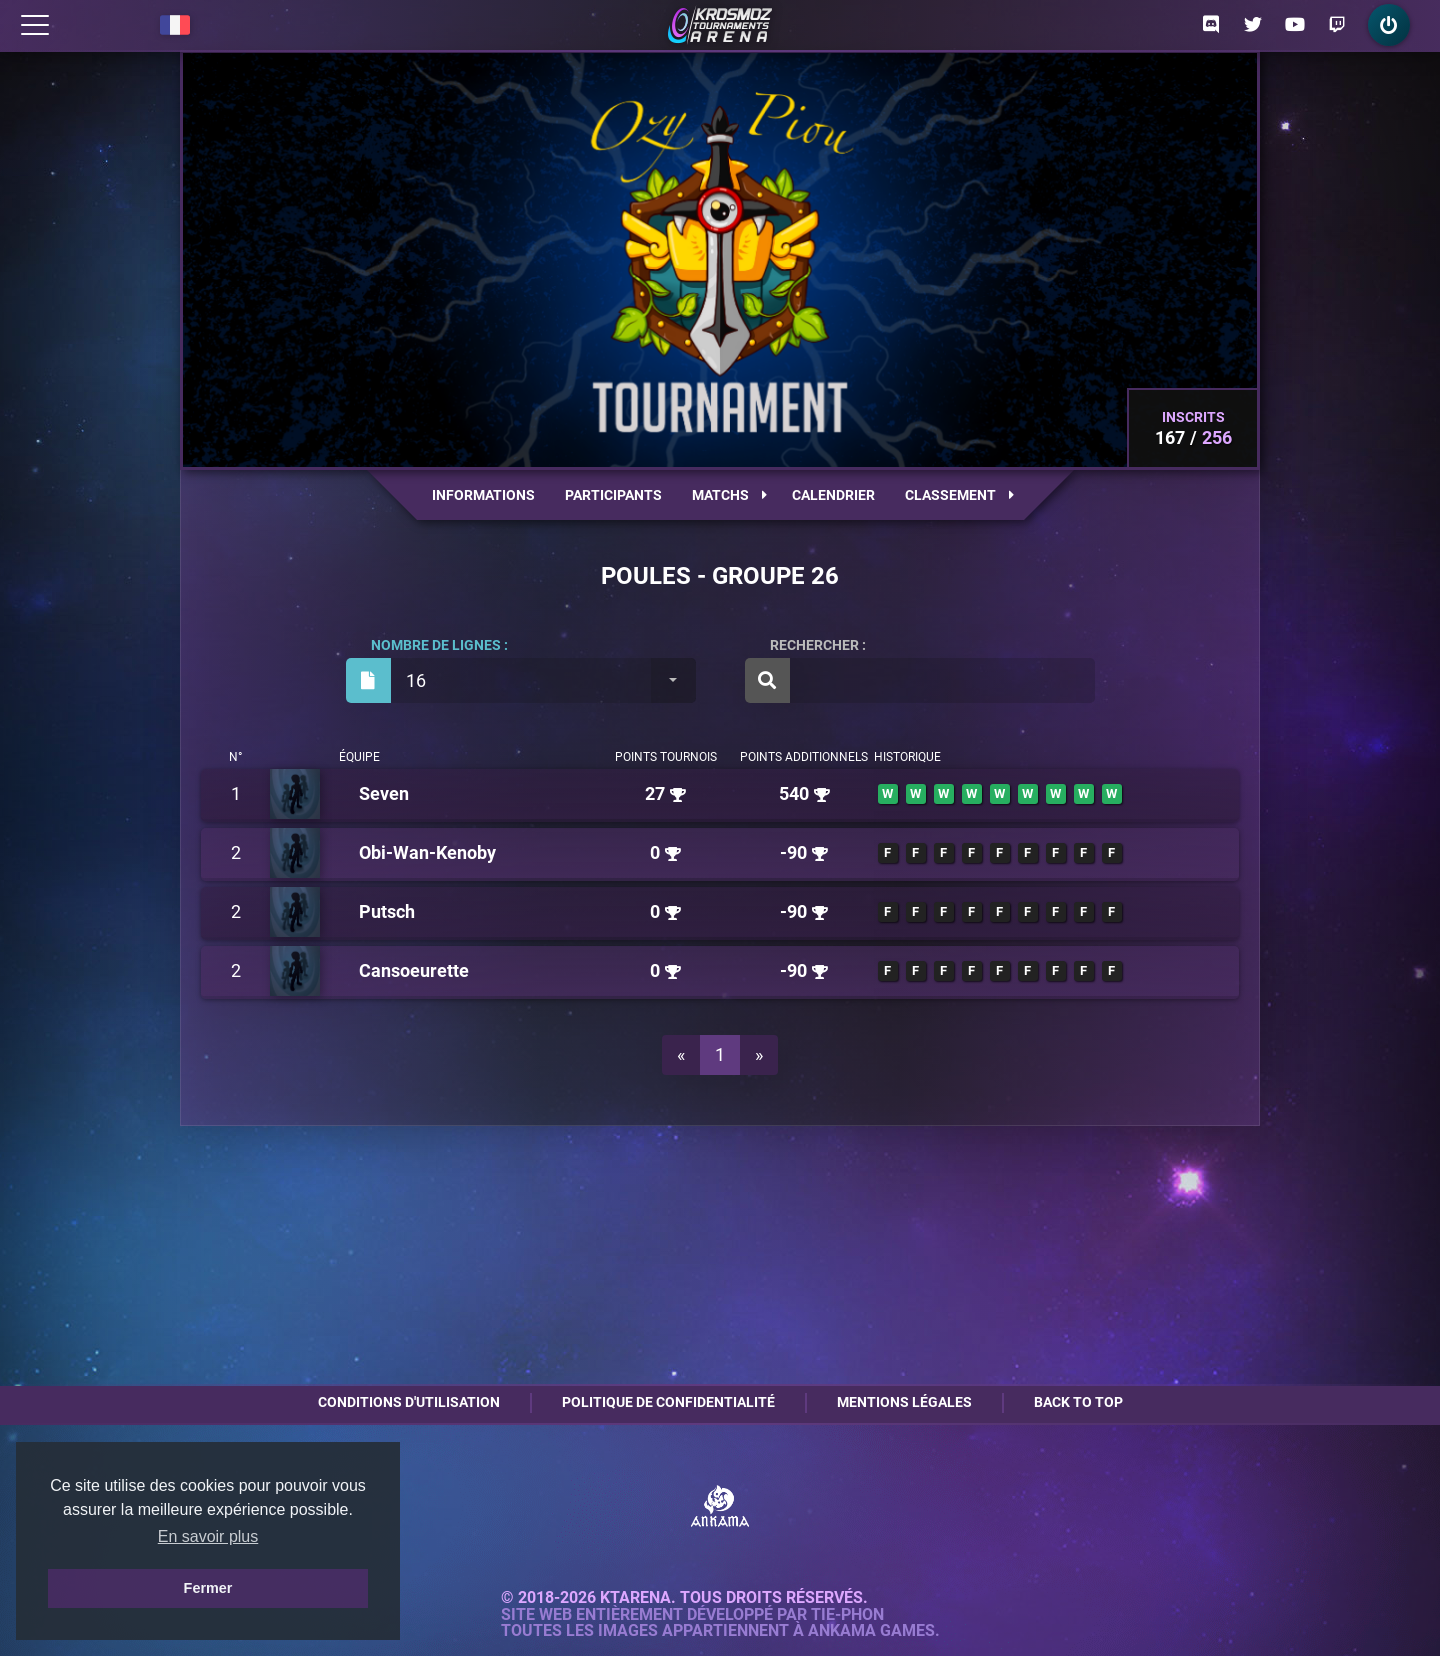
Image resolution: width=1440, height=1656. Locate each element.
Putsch (387, 911)
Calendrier (833, 495)
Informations (483, 495)
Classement (959, 495)
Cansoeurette (414, 970)
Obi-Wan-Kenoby (427, 852)
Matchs (729, 495)
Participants (613, 495)
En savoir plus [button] (208, 1536)
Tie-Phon (847, 1615)
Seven (384, 793)
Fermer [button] (208, 1588)
